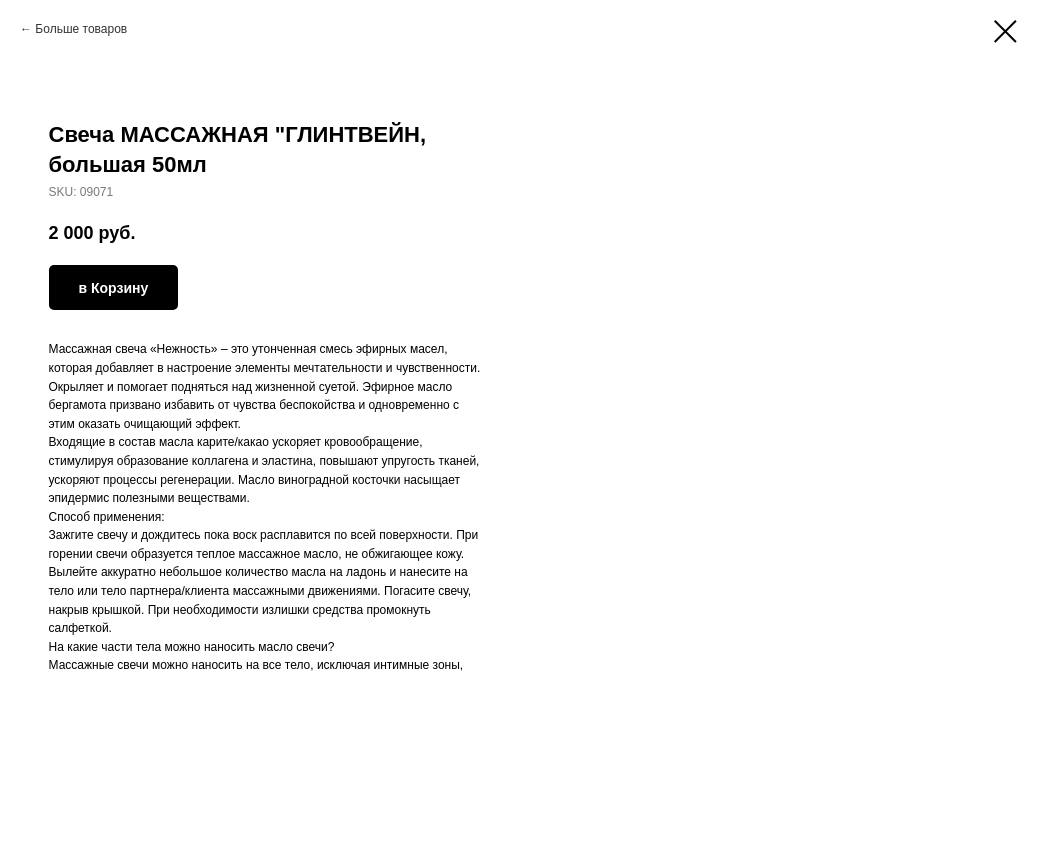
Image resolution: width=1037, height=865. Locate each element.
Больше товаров (81, 29)
